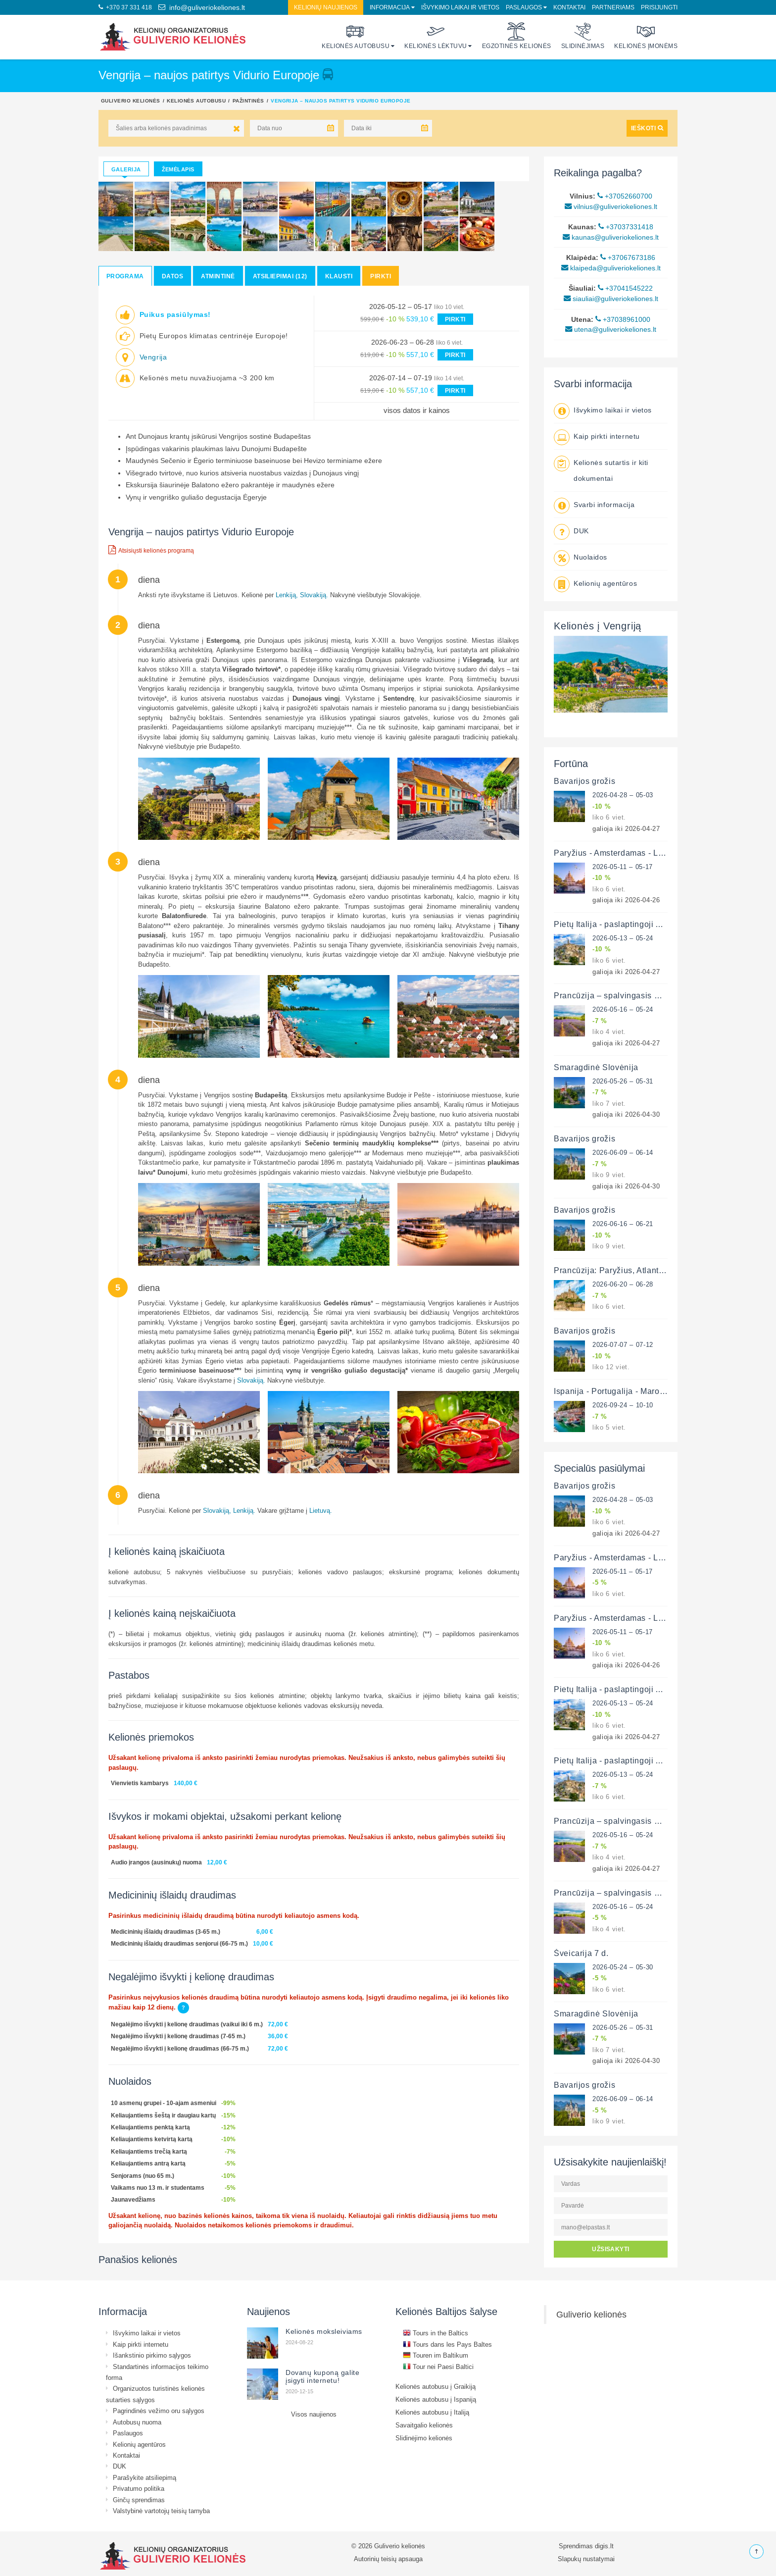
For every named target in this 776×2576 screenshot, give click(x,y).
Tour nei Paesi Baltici (438, 2366)
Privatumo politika (138, 2488)
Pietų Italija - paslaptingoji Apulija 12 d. (629, 924)
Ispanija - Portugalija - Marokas (613, 1391)
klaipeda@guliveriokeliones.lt (611, 268)
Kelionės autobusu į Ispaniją (435, 2399)
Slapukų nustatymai (586, 2559)
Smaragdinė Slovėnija (596, 1067)
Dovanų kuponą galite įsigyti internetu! (322, 2376)
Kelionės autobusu (355, 36)
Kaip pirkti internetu (607, 436)
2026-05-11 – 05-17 (622, 867)
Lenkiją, (287, 595)
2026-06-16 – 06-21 (622, 1224)
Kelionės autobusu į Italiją (432, 2412)
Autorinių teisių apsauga (388, 2559)
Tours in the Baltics (435, 2333)
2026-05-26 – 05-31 (622, 1081)
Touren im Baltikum (435, 2355)
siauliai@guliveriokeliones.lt (611, 299)
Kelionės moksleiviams (324, 2331)
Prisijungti (659, 7)
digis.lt (604, 2546)
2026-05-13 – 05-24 (622, 938)
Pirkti (380, 276)
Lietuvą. (320, 1510)
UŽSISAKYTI (611, 2249)
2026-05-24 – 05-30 (622, 1967)
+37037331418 (625, 227)
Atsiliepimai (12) (280, 276)
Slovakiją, (217, 1510)
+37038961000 (622, 319)
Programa (125, 276)
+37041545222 (625, 288)
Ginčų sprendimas (139, 2500)
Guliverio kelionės (130, 100)
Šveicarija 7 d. (581, 1953)
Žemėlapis (178, 169)
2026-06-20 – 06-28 (622, 1284)
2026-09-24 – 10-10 (622, 1405)
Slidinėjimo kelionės (423, 2438)
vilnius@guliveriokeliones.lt (611, 206)
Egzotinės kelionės (516, 36)
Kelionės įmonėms (646, 36)
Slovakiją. (314, 595)
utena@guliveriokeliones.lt (610, 329)
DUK (581, 531)
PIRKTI (455, 319)
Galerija (126, 169)
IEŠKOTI (647, 128)
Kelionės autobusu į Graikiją (435, 2386)
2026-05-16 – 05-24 (622, 1009)
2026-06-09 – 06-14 (622, 1152)
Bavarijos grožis (584, 780)
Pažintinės (248, 100)
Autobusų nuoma (137, 2422)
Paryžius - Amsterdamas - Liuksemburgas (632, 852)
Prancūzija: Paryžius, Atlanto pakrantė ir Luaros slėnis (657, 1270)
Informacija (390, 7)
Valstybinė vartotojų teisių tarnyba (161, 2511)
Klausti (338, 276)
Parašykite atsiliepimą (144, 2477)
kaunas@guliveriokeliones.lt (611, 237)
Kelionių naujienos (325, 7)
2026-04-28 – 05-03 (622, 795)
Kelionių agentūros (605, 583)
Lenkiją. (244, 1510)
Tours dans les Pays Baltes (447, 2344)
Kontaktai (569, 7)
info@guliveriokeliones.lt (201, 7)
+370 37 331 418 (125, 7)
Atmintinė (218, 276)
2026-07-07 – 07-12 (622, 1344)
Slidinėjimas (583, 36)
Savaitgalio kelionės (424, 2425)
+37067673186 (627, 257)
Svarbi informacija (604, 505)
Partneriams (613, 7)
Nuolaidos (590, 557)
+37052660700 (624, 196)
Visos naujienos (314, 2414)
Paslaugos (524, 7)
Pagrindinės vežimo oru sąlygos (158, 2411)
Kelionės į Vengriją (597, 625)
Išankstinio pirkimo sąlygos (152, 2355)
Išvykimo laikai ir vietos (460, 7)
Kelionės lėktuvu (435, 36)
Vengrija (153, 357)
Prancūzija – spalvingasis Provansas (624, 995)
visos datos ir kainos (417, 410)
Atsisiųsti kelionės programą (151, 549)
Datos (172, 276)
